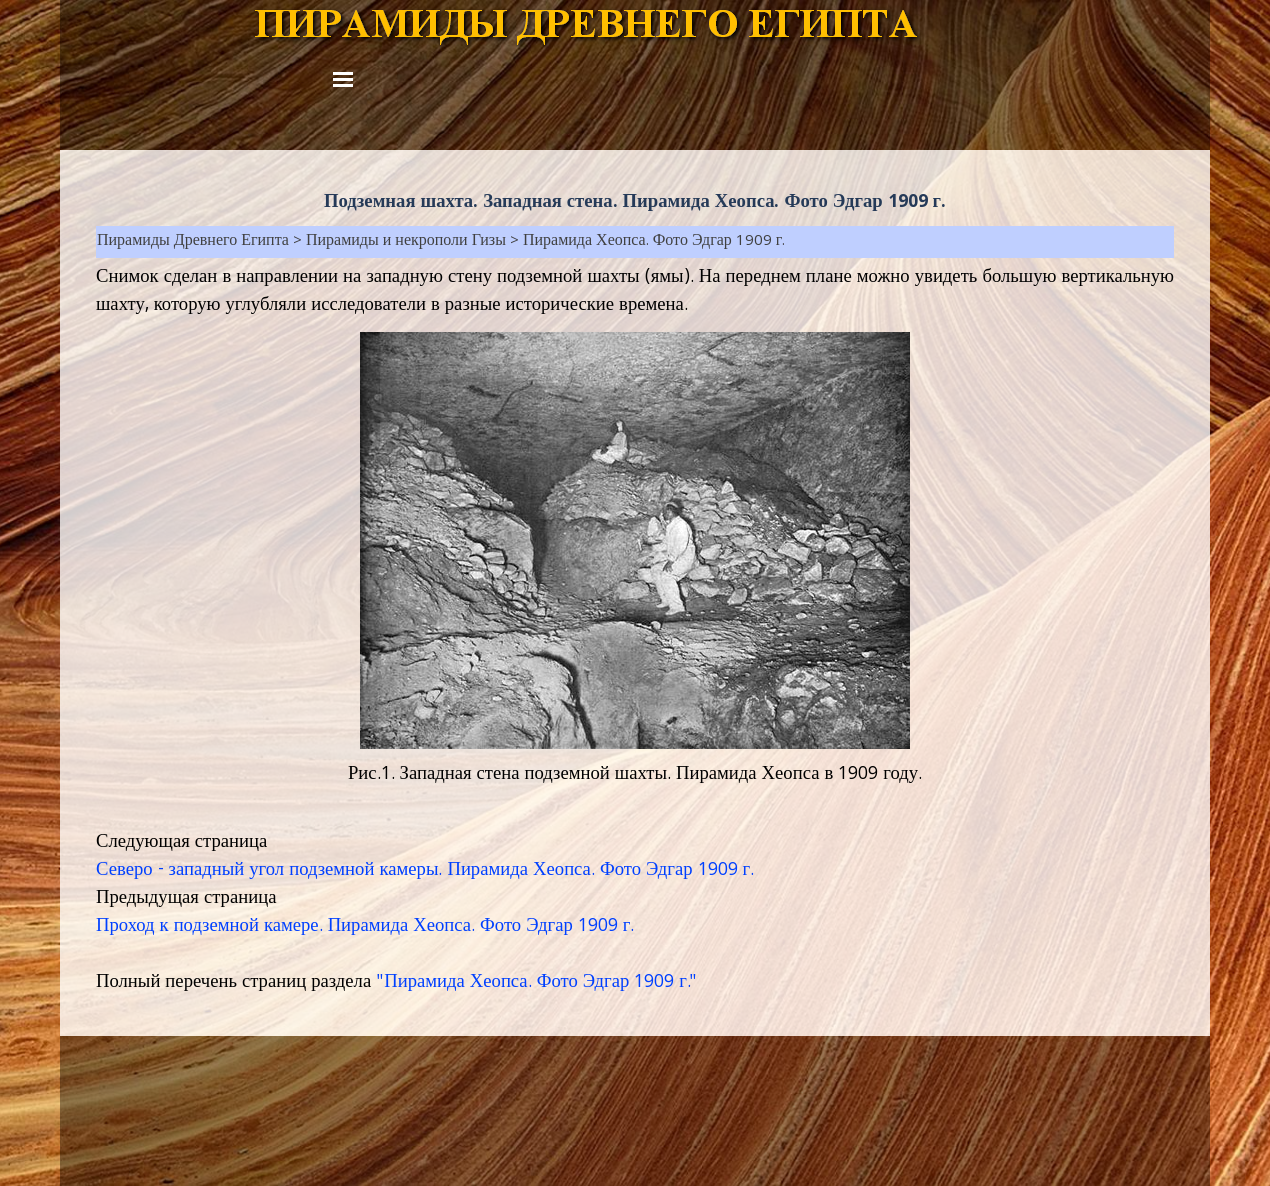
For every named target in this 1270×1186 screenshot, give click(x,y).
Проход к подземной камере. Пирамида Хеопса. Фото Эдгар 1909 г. (365, 927)
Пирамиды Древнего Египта (193, 242)
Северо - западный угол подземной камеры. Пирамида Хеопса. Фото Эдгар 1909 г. (425, 871)
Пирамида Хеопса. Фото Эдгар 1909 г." (540, 983)
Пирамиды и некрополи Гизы (406, 242)
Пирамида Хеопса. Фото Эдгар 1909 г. (654, 242)
